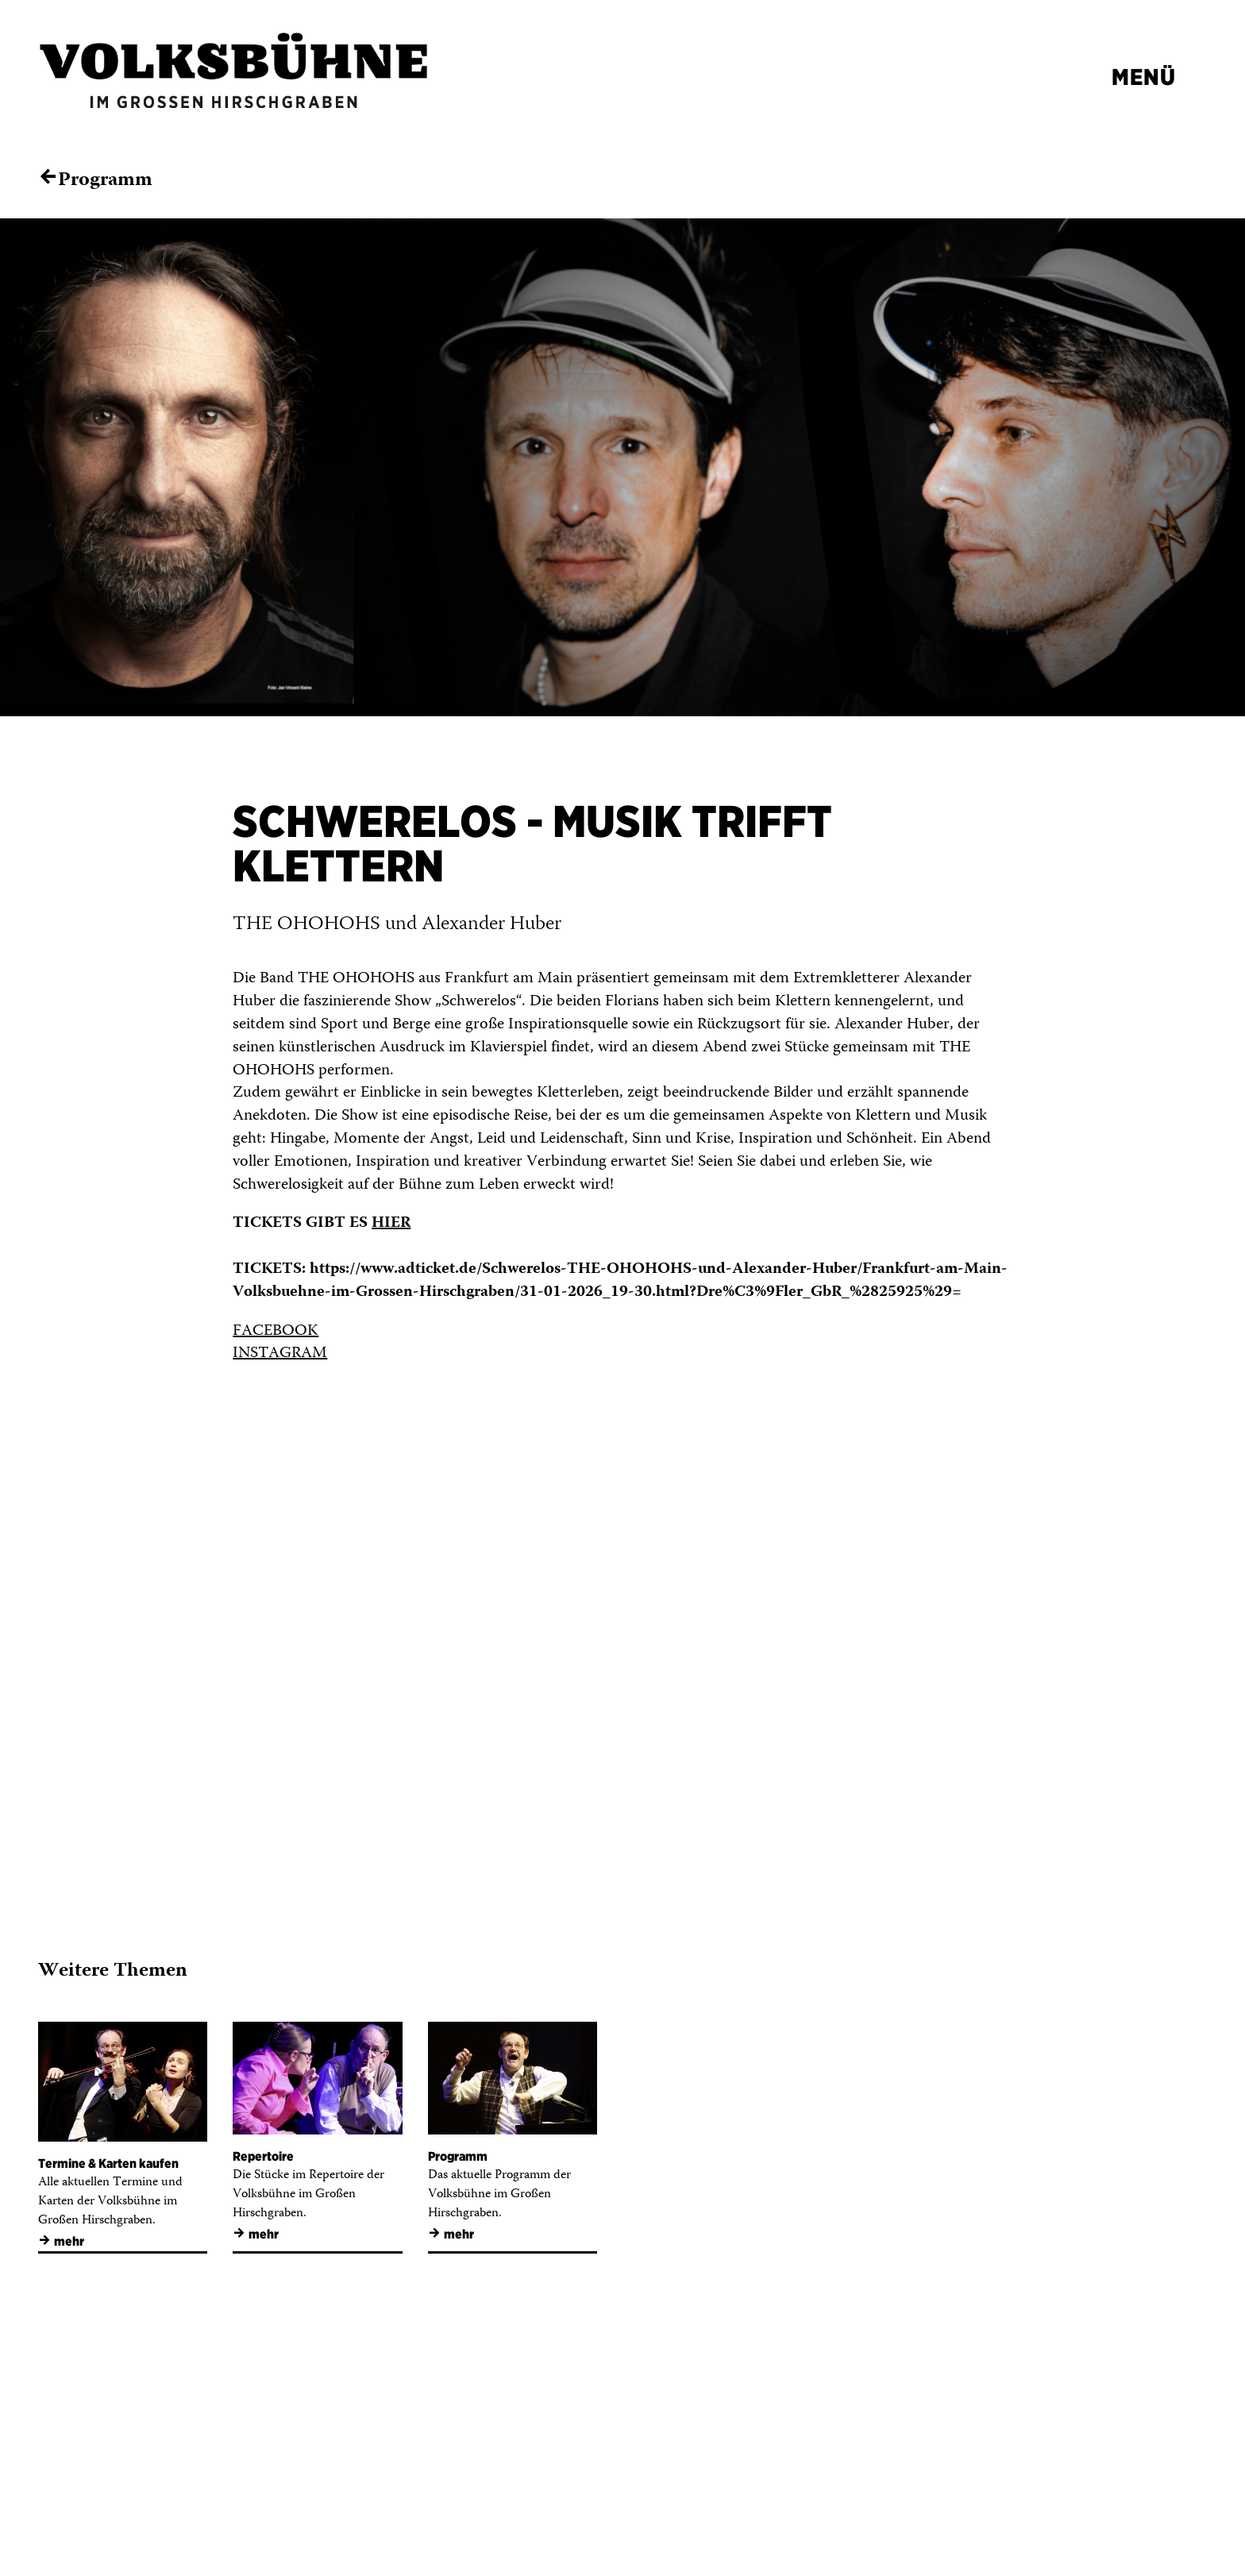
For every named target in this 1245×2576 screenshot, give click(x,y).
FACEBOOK (275, 1331)
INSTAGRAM (280, 1353)
